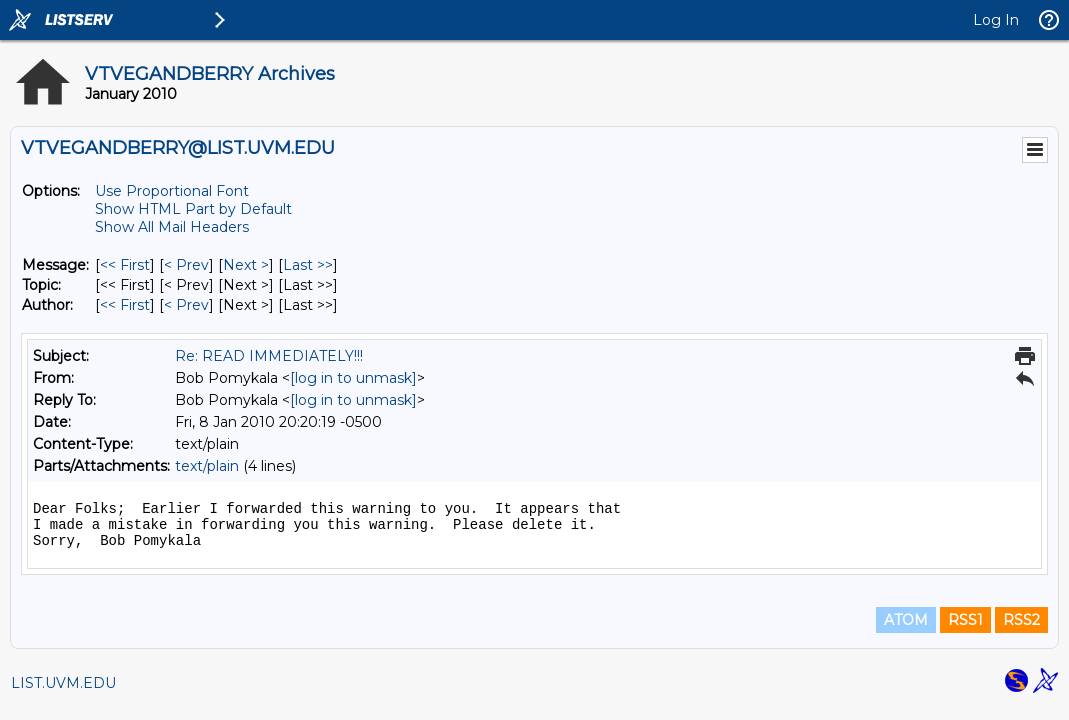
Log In (996, 20)
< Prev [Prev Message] (186, 265)
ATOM (906, 620)
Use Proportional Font (172, 191)
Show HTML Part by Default (193, 209)
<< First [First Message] (125, 265)
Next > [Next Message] (246, 265)
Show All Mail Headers (172, 227)
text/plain (207, 466)
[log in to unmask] (353, 378)
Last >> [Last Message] (308, 265)
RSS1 (965, 620)
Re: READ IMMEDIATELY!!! (269, 356)
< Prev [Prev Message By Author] (186, 305)
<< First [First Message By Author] (125, 305)
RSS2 (1021, 620)
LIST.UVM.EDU (63, 683)
